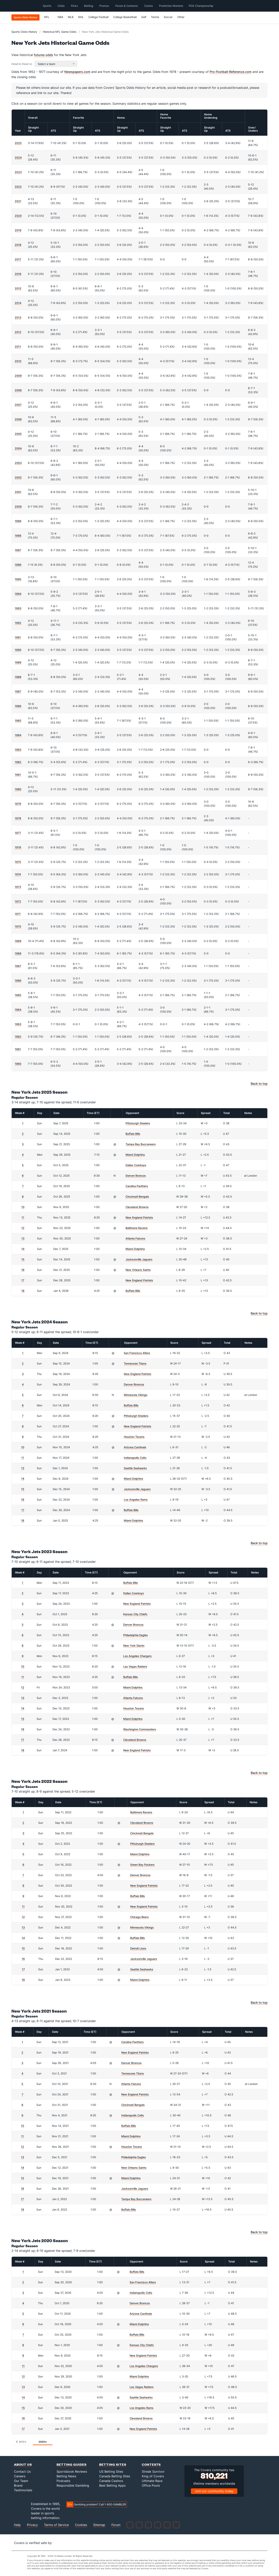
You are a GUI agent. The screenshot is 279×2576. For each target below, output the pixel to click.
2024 (18, 157)
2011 (18, 346)
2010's (21, 2441)
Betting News (66, 2476)
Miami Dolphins (135, 1154)
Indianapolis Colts (135, 1457)
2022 (18, 186)
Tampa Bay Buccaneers (141, 1144)
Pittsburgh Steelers (138, 1123)
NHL (81, 17)
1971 (18, 913)
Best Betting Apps (112, 2485)
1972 (18, 901)
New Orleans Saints (138, 1269)
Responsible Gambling (73, 2485)
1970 (18, 926)
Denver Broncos (136, 1175)
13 (22, 1238)
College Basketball (125, 17)
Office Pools (151, 2485)
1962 (18, 1036)
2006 (18, 419)
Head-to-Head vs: (22, 64)
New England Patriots (139, 1217)
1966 (18, 980)
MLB (70, 17)
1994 (18, 593)
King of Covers (153, 2476)
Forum (116, 2525)
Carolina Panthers (137, 1186)
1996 (18, 564)
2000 (18, 506)
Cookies (81, 2525)
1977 (18, 832)
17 (22, 1280)
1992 (18, 622)
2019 (18, 230)
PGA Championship (201, 5)
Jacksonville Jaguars (139, 1259)
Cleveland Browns (137, 1207)
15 (22, 1259)
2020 (18, 215)
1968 (18, 953)
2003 (18, 463)
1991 (18, 637)
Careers (19, 2476)
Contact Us (22, 2471)
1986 (18, 706)
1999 (18, 521)
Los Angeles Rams (136, 1499)
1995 (18, 579)
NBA (60, 17)
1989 (18, 662)
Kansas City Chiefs (135, 1614)
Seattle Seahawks (135, 1468)
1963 (18, 1024)
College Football (98, 17)
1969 (18, 941)
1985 (18, 720)
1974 (18, 874)
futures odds (43, 55)
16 (22, 1269)
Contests (151, 2464)
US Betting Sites (111, 2471)
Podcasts (63, 2481)
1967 (18, 966)
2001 (18, 492)
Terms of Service (56, 2525)
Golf (143, 17)
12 (22, 1228)
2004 (18, 448)
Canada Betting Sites (114, 2476)
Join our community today (214, 2491)
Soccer (168, 17)
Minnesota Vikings (135, 1394)
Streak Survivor (153, 2471)
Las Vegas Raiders (135, 1666)
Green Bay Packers (142, 1864)
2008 (18, 390)
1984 (18, 735)
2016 (18, 273)
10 (22, 1207)
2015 (18, 288)
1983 (18, 749)
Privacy (32, 2525)
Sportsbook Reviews (72, 2471)
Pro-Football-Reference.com (230, 72)
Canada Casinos (111, 2481)
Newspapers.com (77, 72)
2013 (18, 317)
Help (17, 2525)
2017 (18, 259)
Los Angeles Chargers (137, 1656)
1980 (18, 789)
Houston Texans (134, 1436)
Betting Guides (72, 2464)
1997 (18, 550)
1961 (18, 1049)
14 (22, 1248)
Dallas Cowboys (136, 1165)
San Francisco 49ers (137, 1353)
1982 (18, 762)
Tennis (155, 17)
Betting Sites (112, 2464)
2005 (18, 433)
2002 (18, 477)
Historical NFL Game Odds (59, 31)
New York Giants (134, 1645)
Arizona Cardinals (135, 1447)
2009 (18, 375)
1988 (18, 677)
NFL (48, 17)
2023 (18, 172)
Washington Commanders (139, 1729)
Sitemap (99, 2525)
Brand (18, 2485)
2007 (18, 404)
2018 (18, 244)
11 (23, 1217)
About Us (23, 2464)
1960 (18, 1063)
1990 (18, 649)
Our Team (21, 2481)
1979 (18, 803)
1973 (18, 887)
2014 (18, 303)
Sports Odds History (24, 31)
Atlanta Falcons (135, 1238)
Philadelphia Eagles (135, 1635)
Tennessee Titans (135, 1363)
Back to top (259, 1083)
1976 (18, 847)
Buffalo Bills (133, 1133)
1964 (18, 1009)
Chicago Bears (139, 1917)
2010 (18, 361)
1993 (18, 608)
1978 (18, 818)
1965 (18, 995)
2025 (18, 143)
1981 (18, 774)
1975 (18, 862)
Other (182, 17)
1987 (18, 691)
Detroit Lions (138, 1948)
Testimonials (23, 2490)
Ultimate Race (152, 2481)
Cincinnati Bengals (137, 1196)
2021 (18, 201)
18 (22, 1290)
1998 (18, 535)
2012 (18, 332)
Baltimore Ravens (137, 1228)
